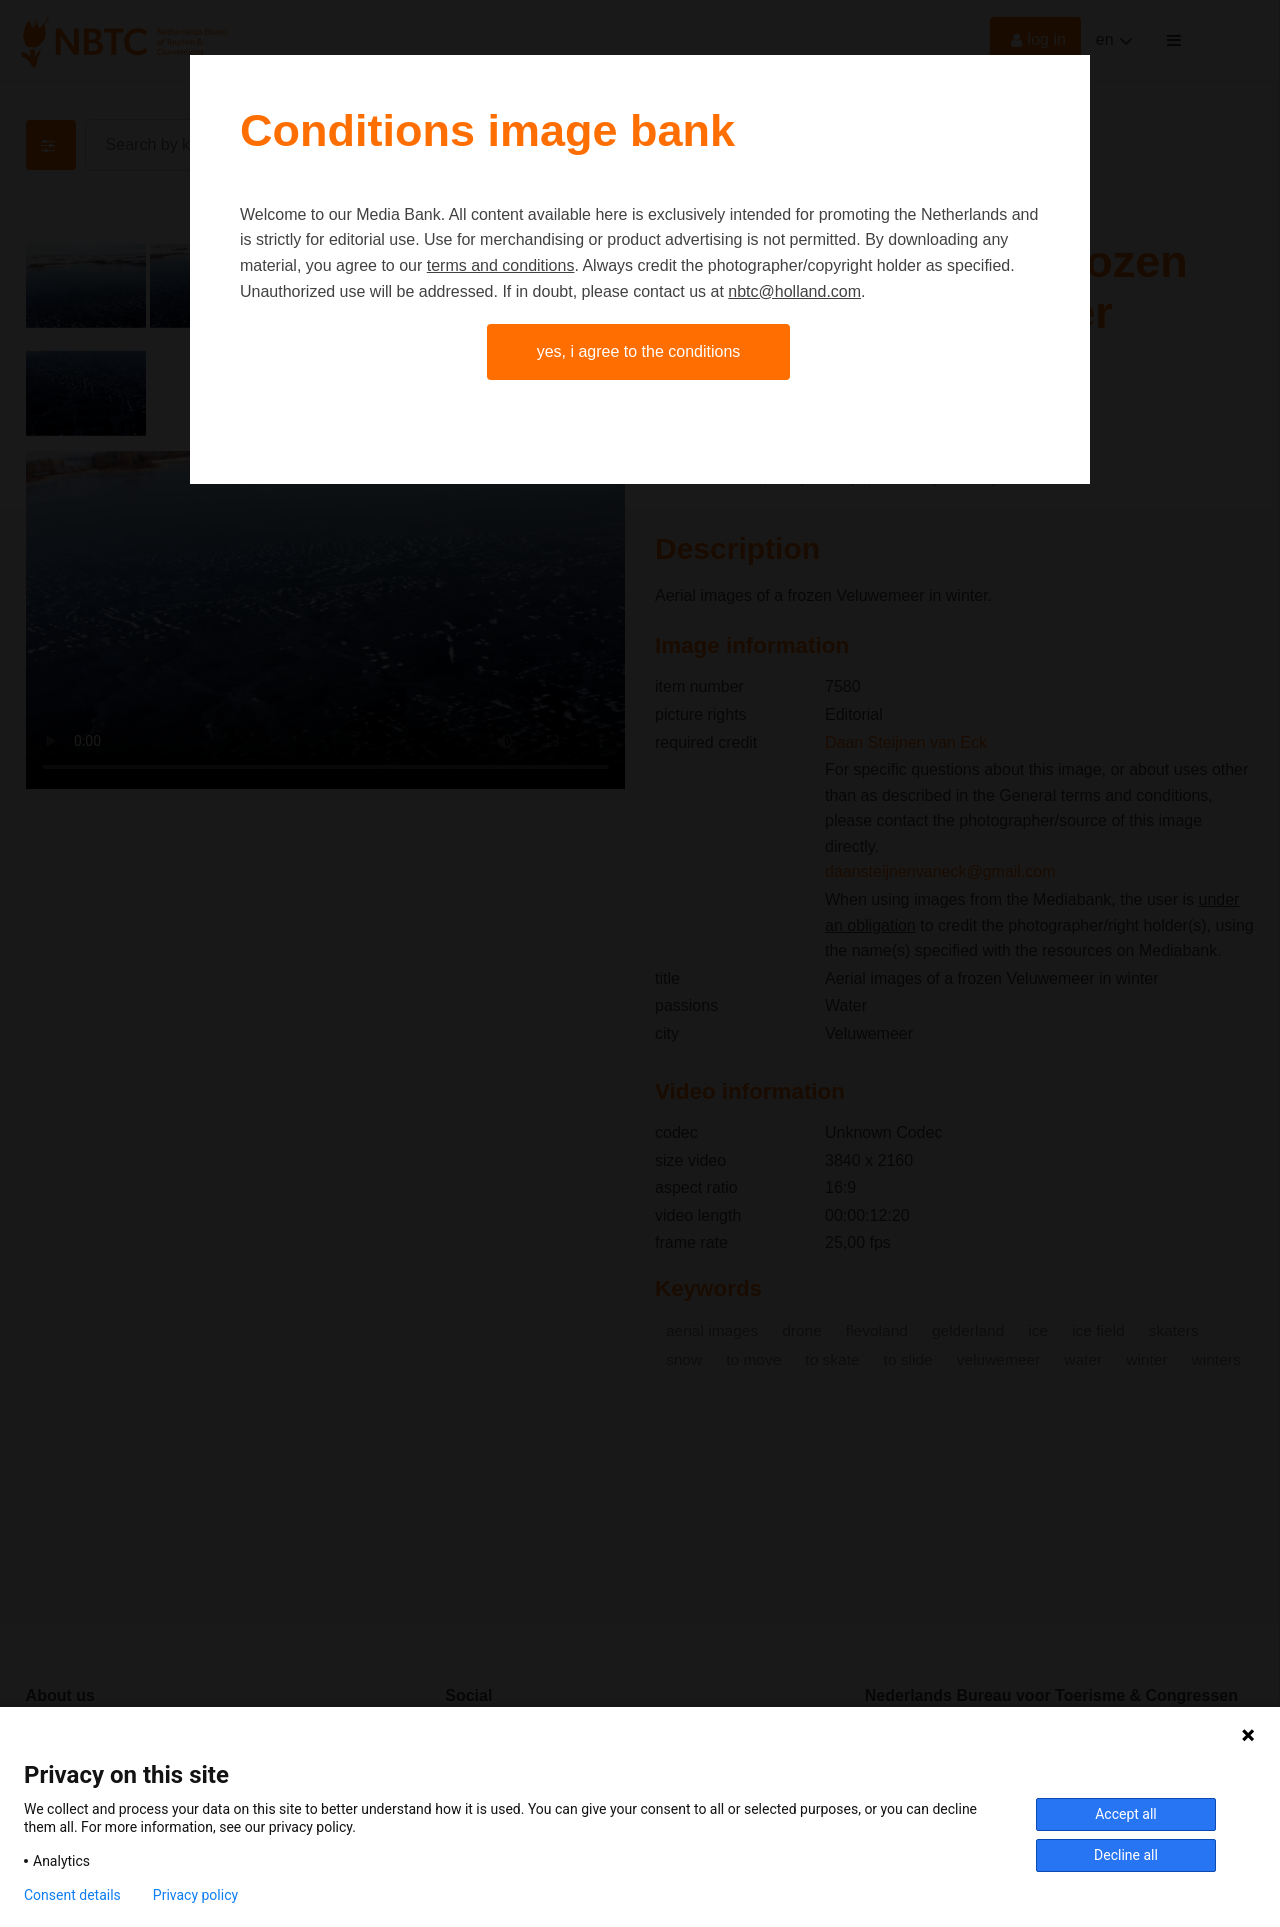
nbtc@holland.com (794, 291)
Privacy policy (195, 1895)
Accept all (1126, 1814)
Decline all (1126, 1855)
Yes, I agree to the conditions (639, 351)
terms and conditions (501, 265)
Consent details (72, 1895)
